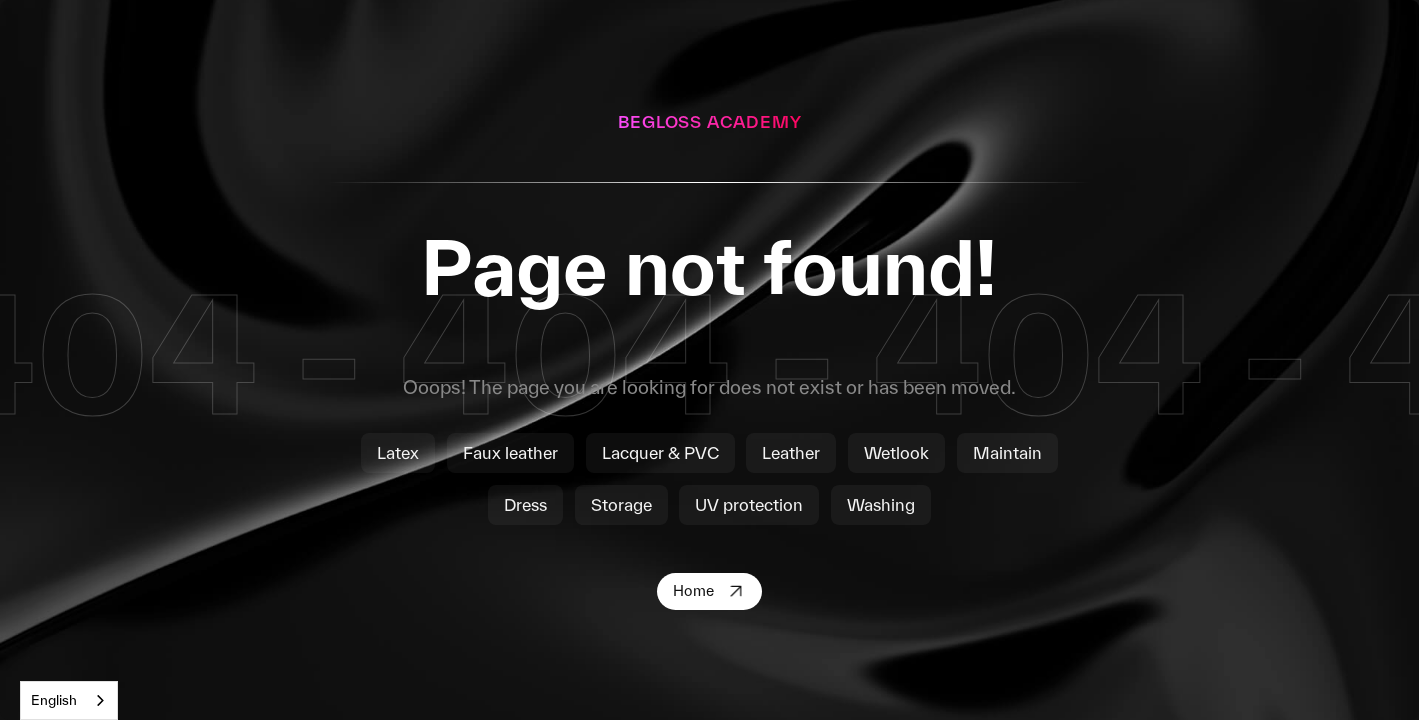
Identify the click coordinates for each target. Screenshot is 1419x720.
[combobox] (69, 700)
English (54, 700)
